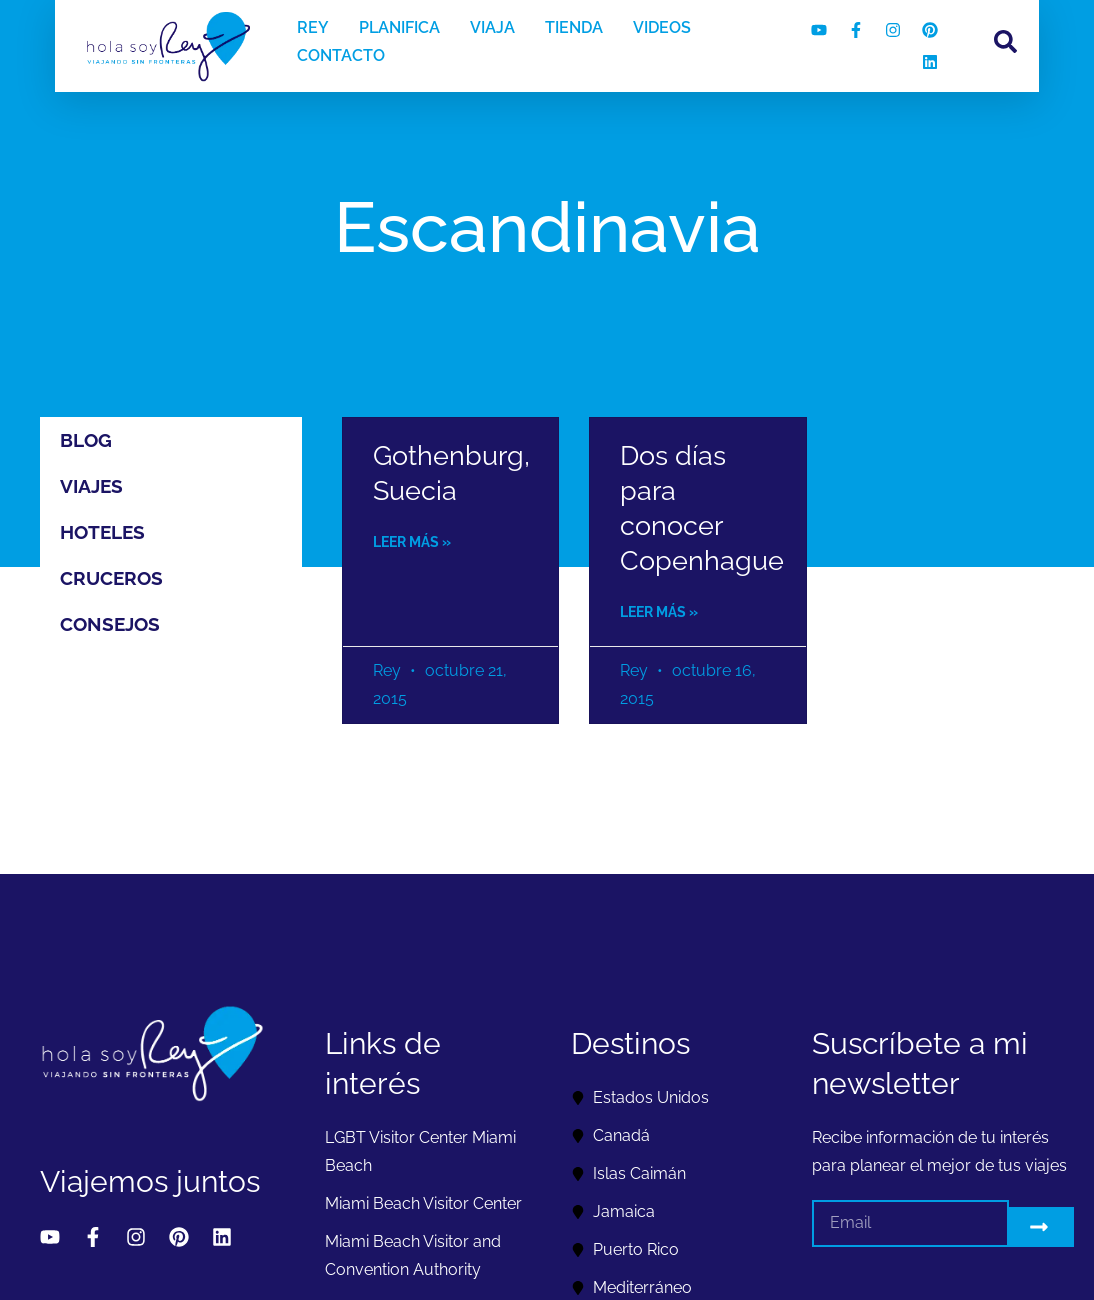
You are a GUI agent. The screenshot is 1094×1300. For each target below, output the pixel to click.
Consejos (110, 624)
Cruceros (111, 578)
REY (313, 27)
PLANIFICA (399, 27)
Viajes (91, 486)
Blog (86, 440)
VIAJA (492, 27)
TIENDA (574, 27)
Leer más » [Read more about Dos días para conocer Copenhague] (659, 612)
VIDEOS (662, 27)
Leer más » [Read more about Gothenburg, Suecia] (412, 542)
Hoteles (102, 532)
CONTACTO (341, 55)
